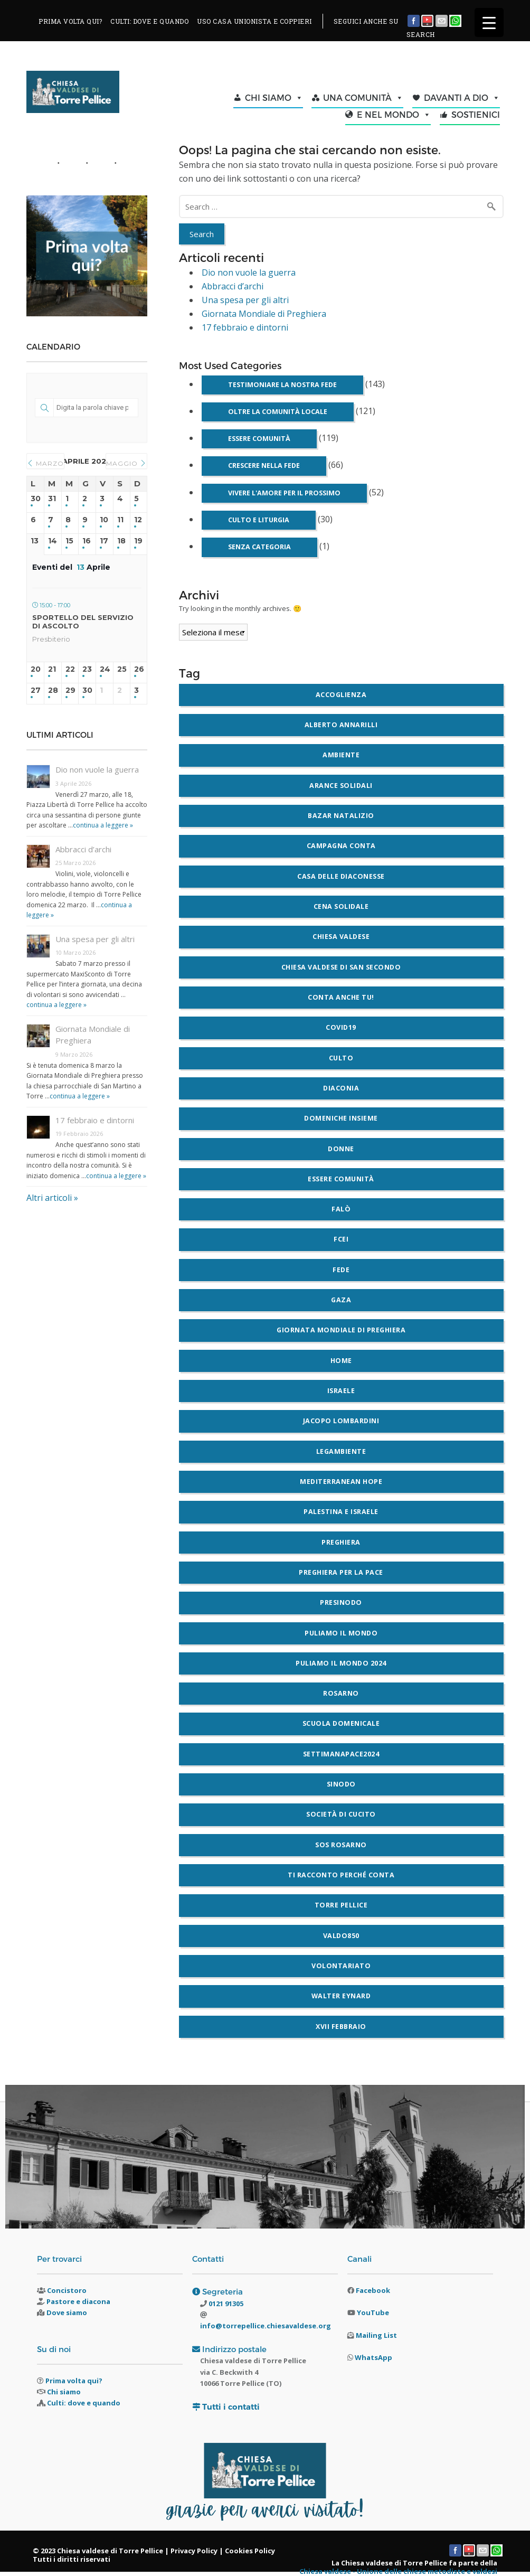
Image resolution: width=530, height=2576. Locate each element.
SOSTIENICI (475, 114)
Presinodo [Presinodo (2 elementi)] (341, 1602)
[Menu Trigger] (489, 22)
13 (35, 541)
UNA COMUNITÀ (363, 97)
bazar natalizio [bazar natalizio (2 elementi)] (341, 815)
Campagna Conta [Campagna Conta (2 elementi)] (341, 845)
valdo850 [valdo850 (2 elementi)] (341, 1935)
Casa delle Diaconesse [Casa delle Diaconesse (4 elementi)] (341, 876)
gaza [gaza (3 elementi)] (341, 1299)
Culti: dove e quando (83, 2403)
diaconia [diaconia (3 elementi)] (341, 1088)
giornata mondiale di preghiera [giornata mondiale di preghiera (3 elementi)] (341, 1329)
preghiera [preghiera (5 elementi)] (341, 1542)
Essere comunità (259, 438)
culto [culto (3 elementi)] (341, 1058)
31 (52, 498)
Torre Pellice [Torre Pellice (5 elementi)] (341, 1905)
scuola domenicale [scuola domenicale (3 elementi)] (341, 1723)
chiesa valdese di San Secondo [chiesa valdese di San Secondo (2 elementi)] (341, 967)
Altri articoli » (52, 1198)
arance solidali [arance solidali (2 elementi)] (341, 785)
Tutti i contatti (231, 2407)
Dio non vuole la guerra (249, 272)
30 (35, 498)
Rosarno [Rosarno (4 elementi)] (341, 1693)
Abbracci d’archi (232, 286)
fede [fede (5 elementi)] (341, 1269)
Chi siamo (64, 2391)
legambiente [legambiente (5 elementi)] (341, 1451)
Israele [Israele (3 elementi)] (341, 1390)
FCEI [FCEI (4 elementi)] (341, 1239)
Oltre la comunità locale (277, 411)
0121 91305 (225, 2303)
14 (52, 541)
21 (52, 669)
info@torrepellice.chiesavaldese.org (265, 2325)
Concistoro (67, 2290)
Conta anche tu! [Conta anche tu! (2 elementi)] (341, 997)
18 (121, 541)
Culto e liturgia (258, 519)
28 (53, 690)
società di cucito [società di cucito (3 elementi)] (341, 1814)
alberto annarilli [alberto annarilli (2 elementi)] (341, 724)
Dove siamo (66, 2312)
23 (87, 669)
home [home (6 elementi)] (341, 1360)
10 (104, 519)
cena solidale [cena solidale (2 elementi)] (341, 906)
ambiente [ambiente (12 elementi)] (341, 754)
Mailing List (376, 2335)
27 (35, 690)
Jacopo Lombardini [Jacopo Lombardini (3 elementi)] (341, 1420)
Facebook (373, 2290)
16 (86, 541)
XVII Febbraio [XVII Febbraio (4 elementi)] (341, 2026)
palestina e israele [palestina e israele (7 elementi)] (341, 1511)
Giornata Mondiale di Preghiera (264, 313)
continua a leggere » (103, 825)
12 (138, 519)
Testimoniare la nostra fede (282, 384)
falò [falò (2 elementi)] (341, 1209)
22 (70, 669)
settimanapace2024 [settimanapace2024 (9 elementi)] (341, 1754)
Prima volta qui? (73, 2380)
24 (104, 669)
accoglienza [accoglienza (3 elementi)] (341, 694)
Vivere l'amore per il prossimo (284, 492)
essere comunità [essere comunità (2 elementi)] (341, 1178)
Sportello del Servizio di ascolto (83, 621)
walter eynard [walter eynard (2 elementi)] (341, 1995)
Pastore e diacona (78, 2301)
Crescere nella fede (264, 465)
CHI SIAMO (274, 97)
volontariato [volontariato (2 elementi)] (341, 1965)
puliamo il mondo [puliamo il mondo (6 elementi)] (341, 1633)
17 (104, 541)
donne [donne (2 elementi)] (341, 1148)
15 (69, 541)
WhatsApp (373, 2357)
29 (70, 690)
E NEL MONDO (394, 114)
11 (120, 519)
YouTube (373, 2312)
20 (35, 669)
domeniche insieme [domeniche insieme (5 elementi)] (341, 1118)
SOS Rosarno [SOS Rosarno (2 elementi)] (341, 1844)
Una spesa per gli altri (245, 300)
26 (138, 669)
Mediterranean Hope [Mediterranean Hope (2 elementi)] (341, 1481)
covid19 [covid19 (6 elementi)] (341, 1027)
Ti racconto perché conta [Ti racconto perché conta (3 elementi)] (341, 1874)
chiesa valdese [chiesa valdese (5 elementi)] (341, 936)
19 (138, 541)
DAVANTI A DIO (462, 97)
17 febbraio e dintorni (245, 327)
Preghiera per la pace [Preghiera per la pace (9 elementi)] (341, 1572)
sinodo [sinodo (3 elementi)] (341, 1784)
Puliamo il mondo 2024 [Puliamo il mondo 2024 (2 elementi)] (341, 1663)
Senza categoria (259, 546)
